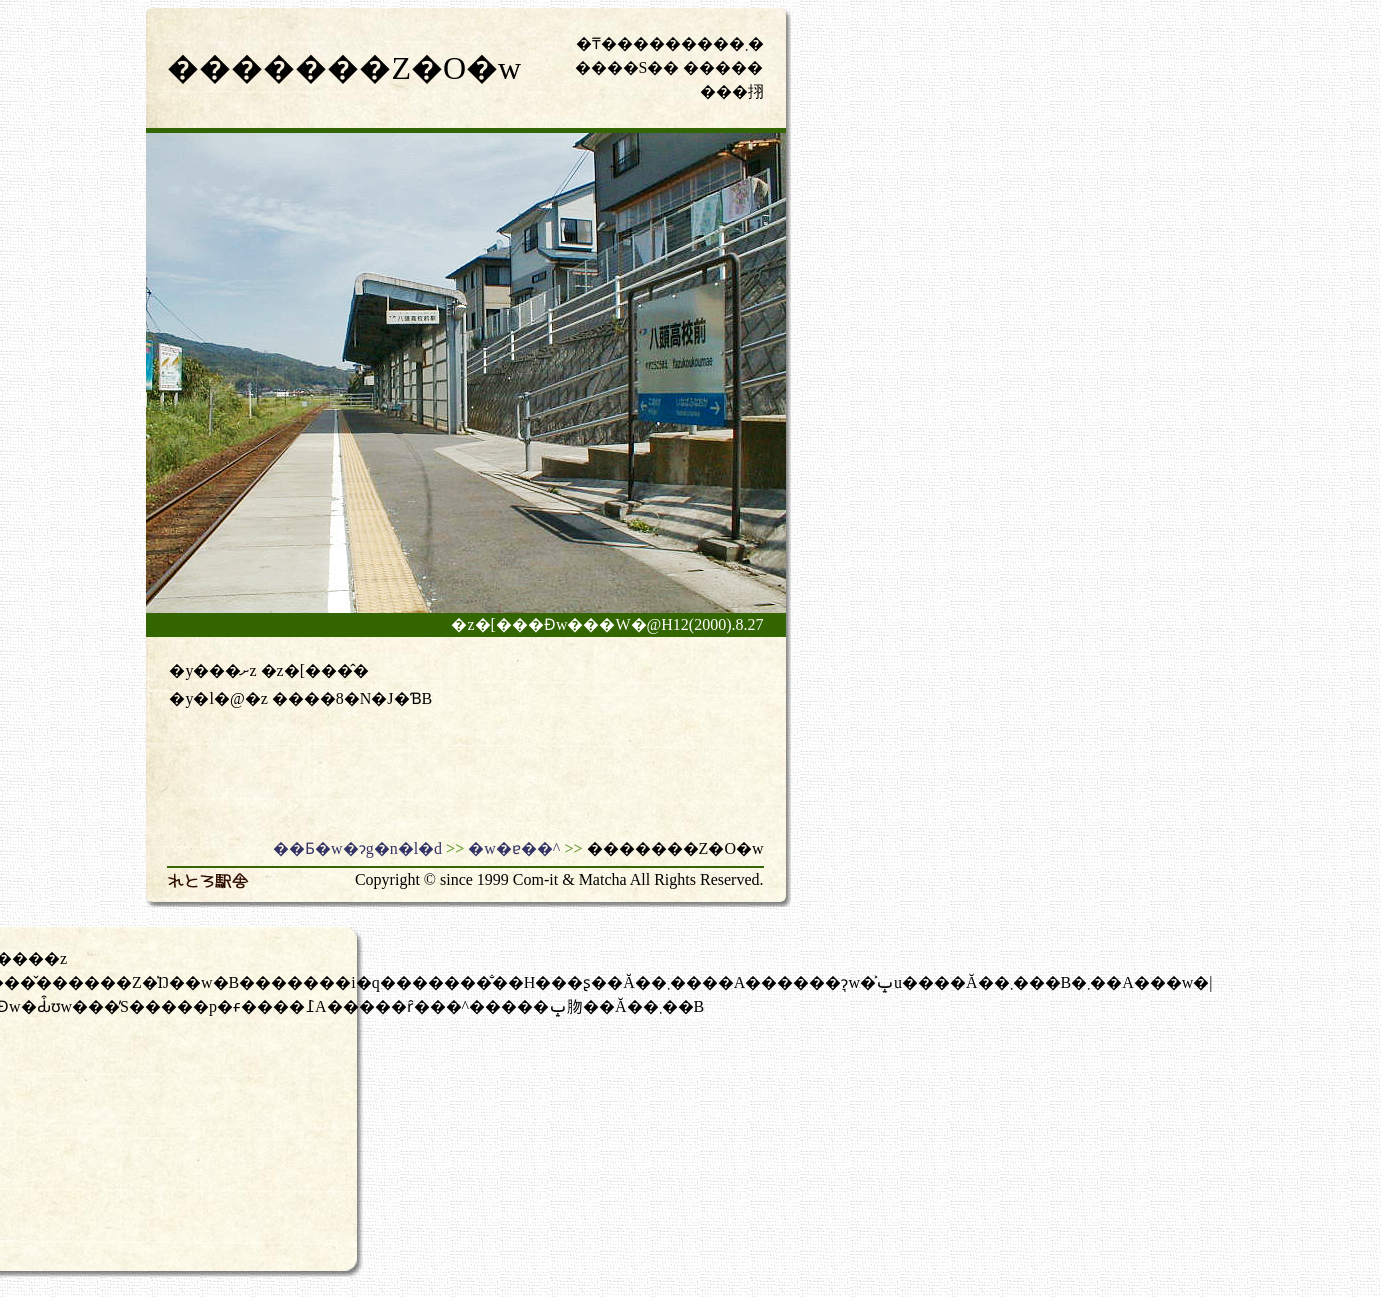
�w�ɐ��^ (514, 848)
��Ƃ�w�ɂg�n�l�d (357, 848)
